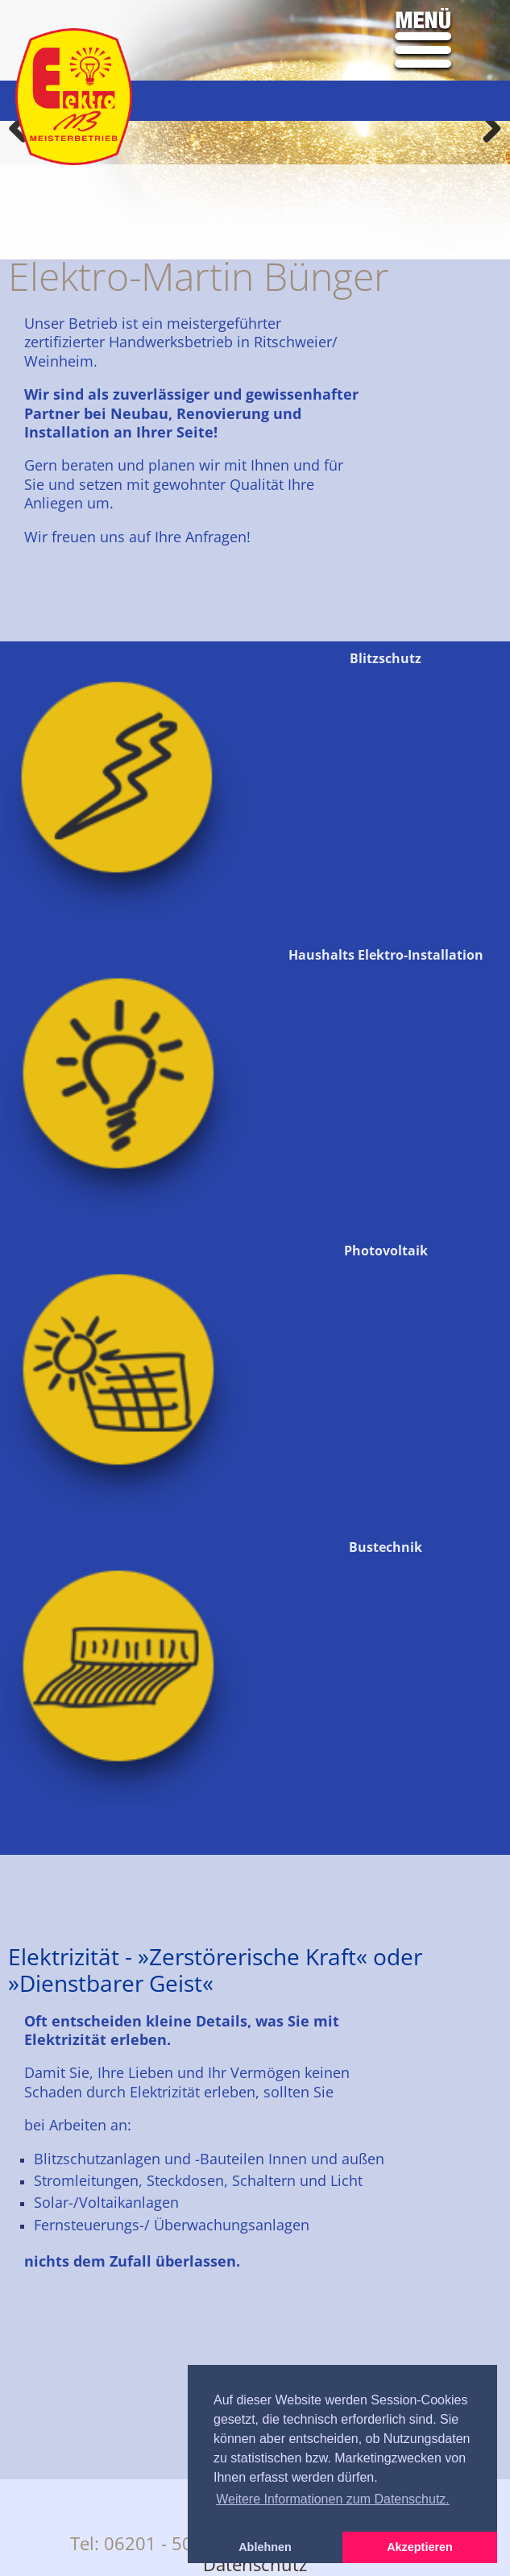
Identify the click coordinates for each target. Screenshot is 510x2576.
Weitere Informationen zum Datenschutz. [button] (333, 2499)
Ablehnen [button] (265, 2547)
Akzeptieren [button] (420, 2547)
